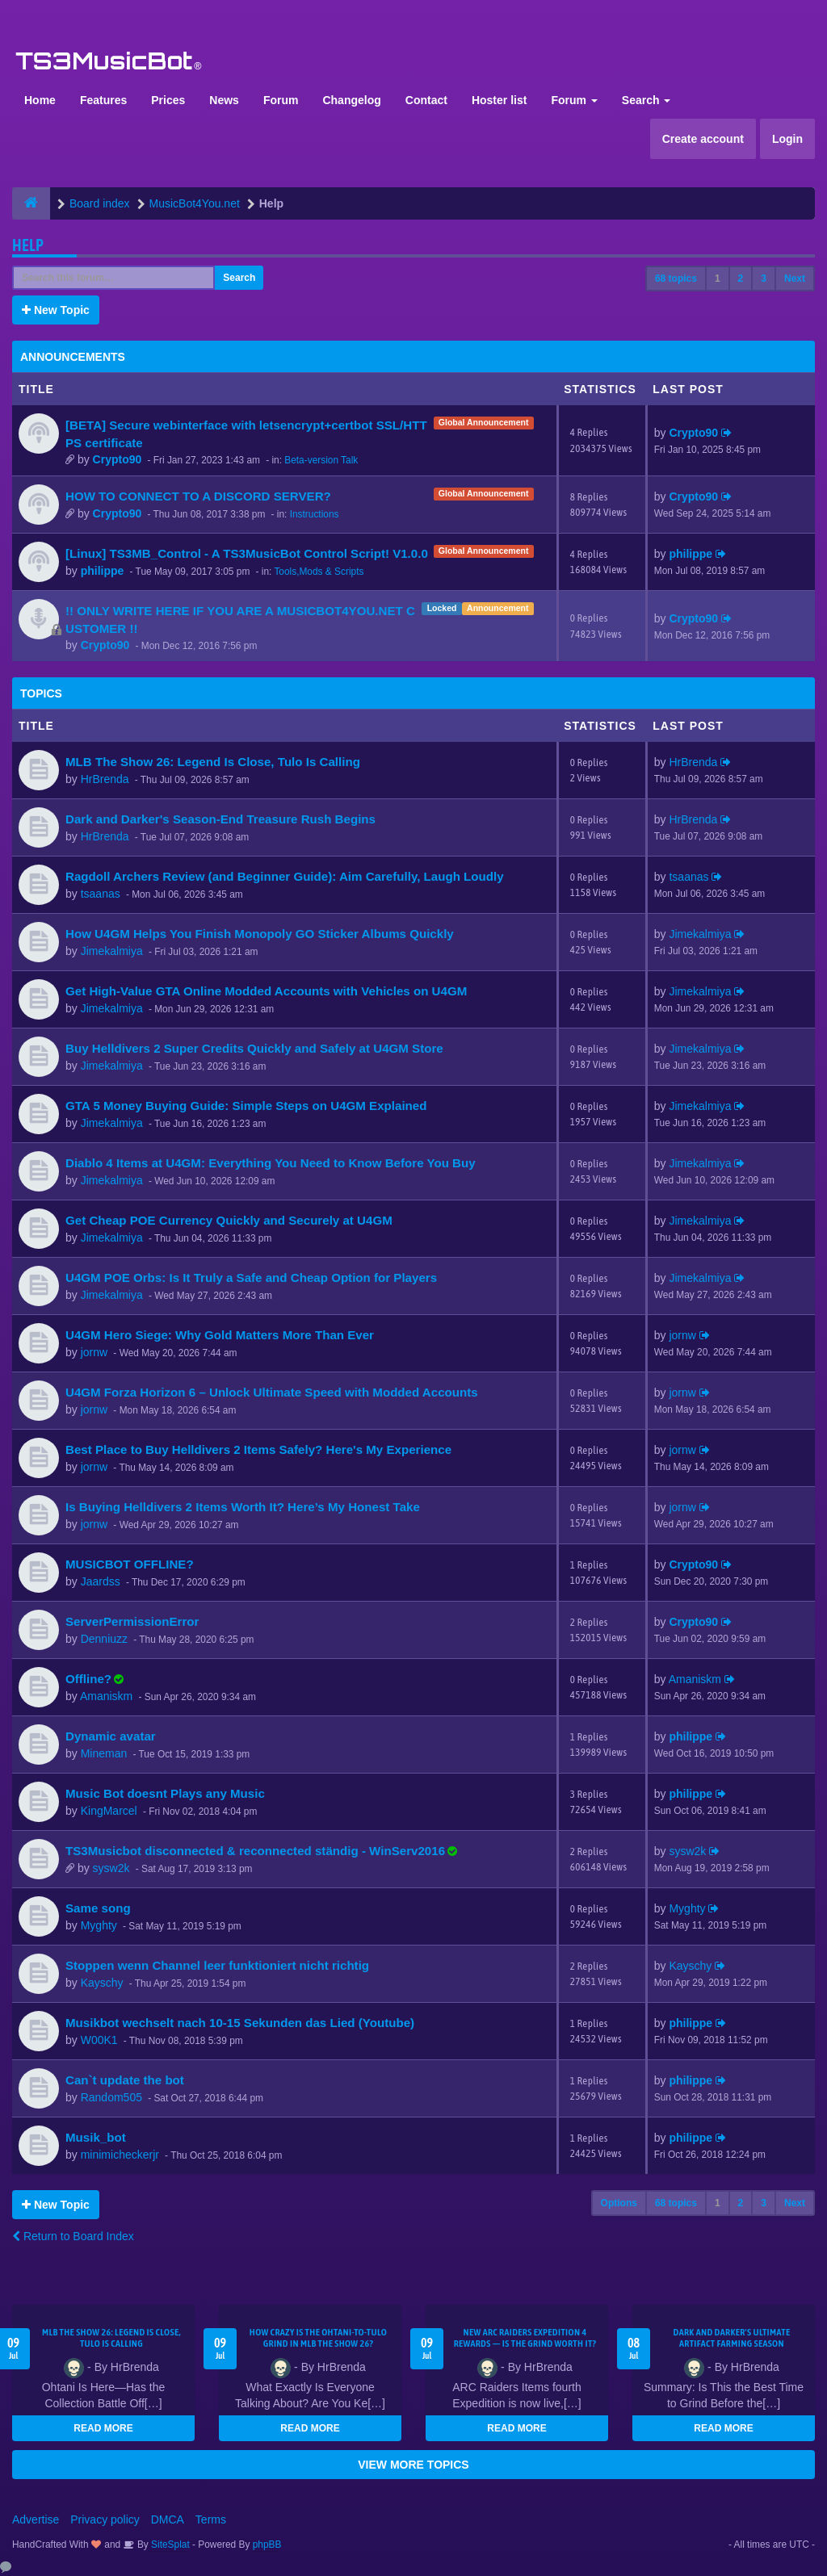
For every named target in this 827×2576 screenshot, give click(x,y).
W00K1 (99, 2040)
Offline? (88, 1679)
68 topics (676, 278)
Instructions (314, 514)
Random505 (111, 2097)
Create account (703, 138)
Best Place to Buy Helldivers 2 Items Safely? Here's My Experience (258, 1449)
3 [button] (763, 278)
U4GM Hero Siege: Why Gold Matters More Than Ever (219, 1335)
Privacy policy (105, 2519)
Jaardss (100, 1581)
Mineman (104, 1753)
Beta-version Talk (321, 460)
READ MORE (102, 2428)
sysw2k (111, 1868)
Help (28, 245)
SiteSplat (169, 2544)
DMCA (167, 2519)
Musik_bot (95, 2137)
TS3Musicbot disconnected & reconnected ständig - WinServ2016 (255, 1851)
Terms (210, 2519)
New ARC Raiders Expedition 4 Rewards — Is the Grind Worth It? (525, 2338)
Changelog (351, 100)
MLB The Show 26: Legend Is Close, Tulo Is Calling (212, 762)
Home (40, 100)
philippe (102, 570)
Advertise (35, 2519)
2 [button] (741, 278)
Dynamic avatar (110, 1736)
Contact (426, 100)
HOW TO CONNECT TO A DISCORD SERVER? (198, 496)
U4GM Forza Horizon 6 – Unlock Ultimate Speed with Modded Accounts (271, 1392)
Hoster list (499, 100)
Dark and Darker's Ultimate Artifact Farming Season (732, 2338)
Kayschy (102, 1982)
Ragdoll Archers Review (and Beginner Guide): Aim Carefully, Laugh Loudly (284, 876)
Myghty (99, 1925)
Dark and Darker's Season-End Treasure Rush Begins (220, 819)
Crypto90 (117, 459)
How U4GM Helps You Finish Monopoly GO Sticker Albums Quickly (259, 933)
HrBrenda (105, 779)
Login (787, 138)
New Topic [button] (56, 310)
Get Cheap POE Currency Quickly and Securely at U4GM (229, 1220)
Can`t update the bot (124, 2080)
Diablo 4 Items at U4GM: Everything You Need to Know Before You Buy (270, 1163)
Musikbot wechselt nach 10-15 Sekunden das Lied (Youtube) (239, 2022)
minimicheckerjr (120, 2154)
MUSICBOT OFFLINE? (129, 1564)
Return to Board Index (73, 2236)
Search (646, 100)
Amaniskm (106, 1696)
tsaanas (100, 893)
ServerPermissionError (132, 1621)
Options (619, 2203)
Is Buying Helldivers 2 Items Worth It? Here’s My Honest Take (242, 1507)
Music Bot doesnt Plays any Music (165, 1793)
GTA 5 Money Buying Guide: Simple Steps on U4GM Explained (245, 1105)
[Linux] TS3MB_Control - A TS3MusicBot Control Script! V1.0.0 (246, 553)
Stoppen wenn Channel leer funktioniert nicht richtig (217, 1965)
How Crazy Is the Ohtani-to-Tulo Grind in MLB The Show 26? (318, 2338)
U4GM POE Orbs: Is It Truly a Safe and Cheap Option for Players (251, 1277)
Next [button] (794, 278)
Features (103, 100)
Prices (168, 100)
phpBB (267, 2544)
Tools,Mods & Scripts (318, 571)
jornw (94, 1352)
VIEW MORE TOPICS (413, 2464)
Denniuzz (104, 1638)
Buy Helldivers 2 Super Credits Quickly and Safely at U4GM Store (254, 1048)
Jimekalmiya (112, 951)
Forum (281, 100)
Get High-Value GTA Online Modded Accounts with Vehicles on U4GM (266, 991)
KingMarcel (109, 1810)
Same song (98, 1908)
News (224, 100)
